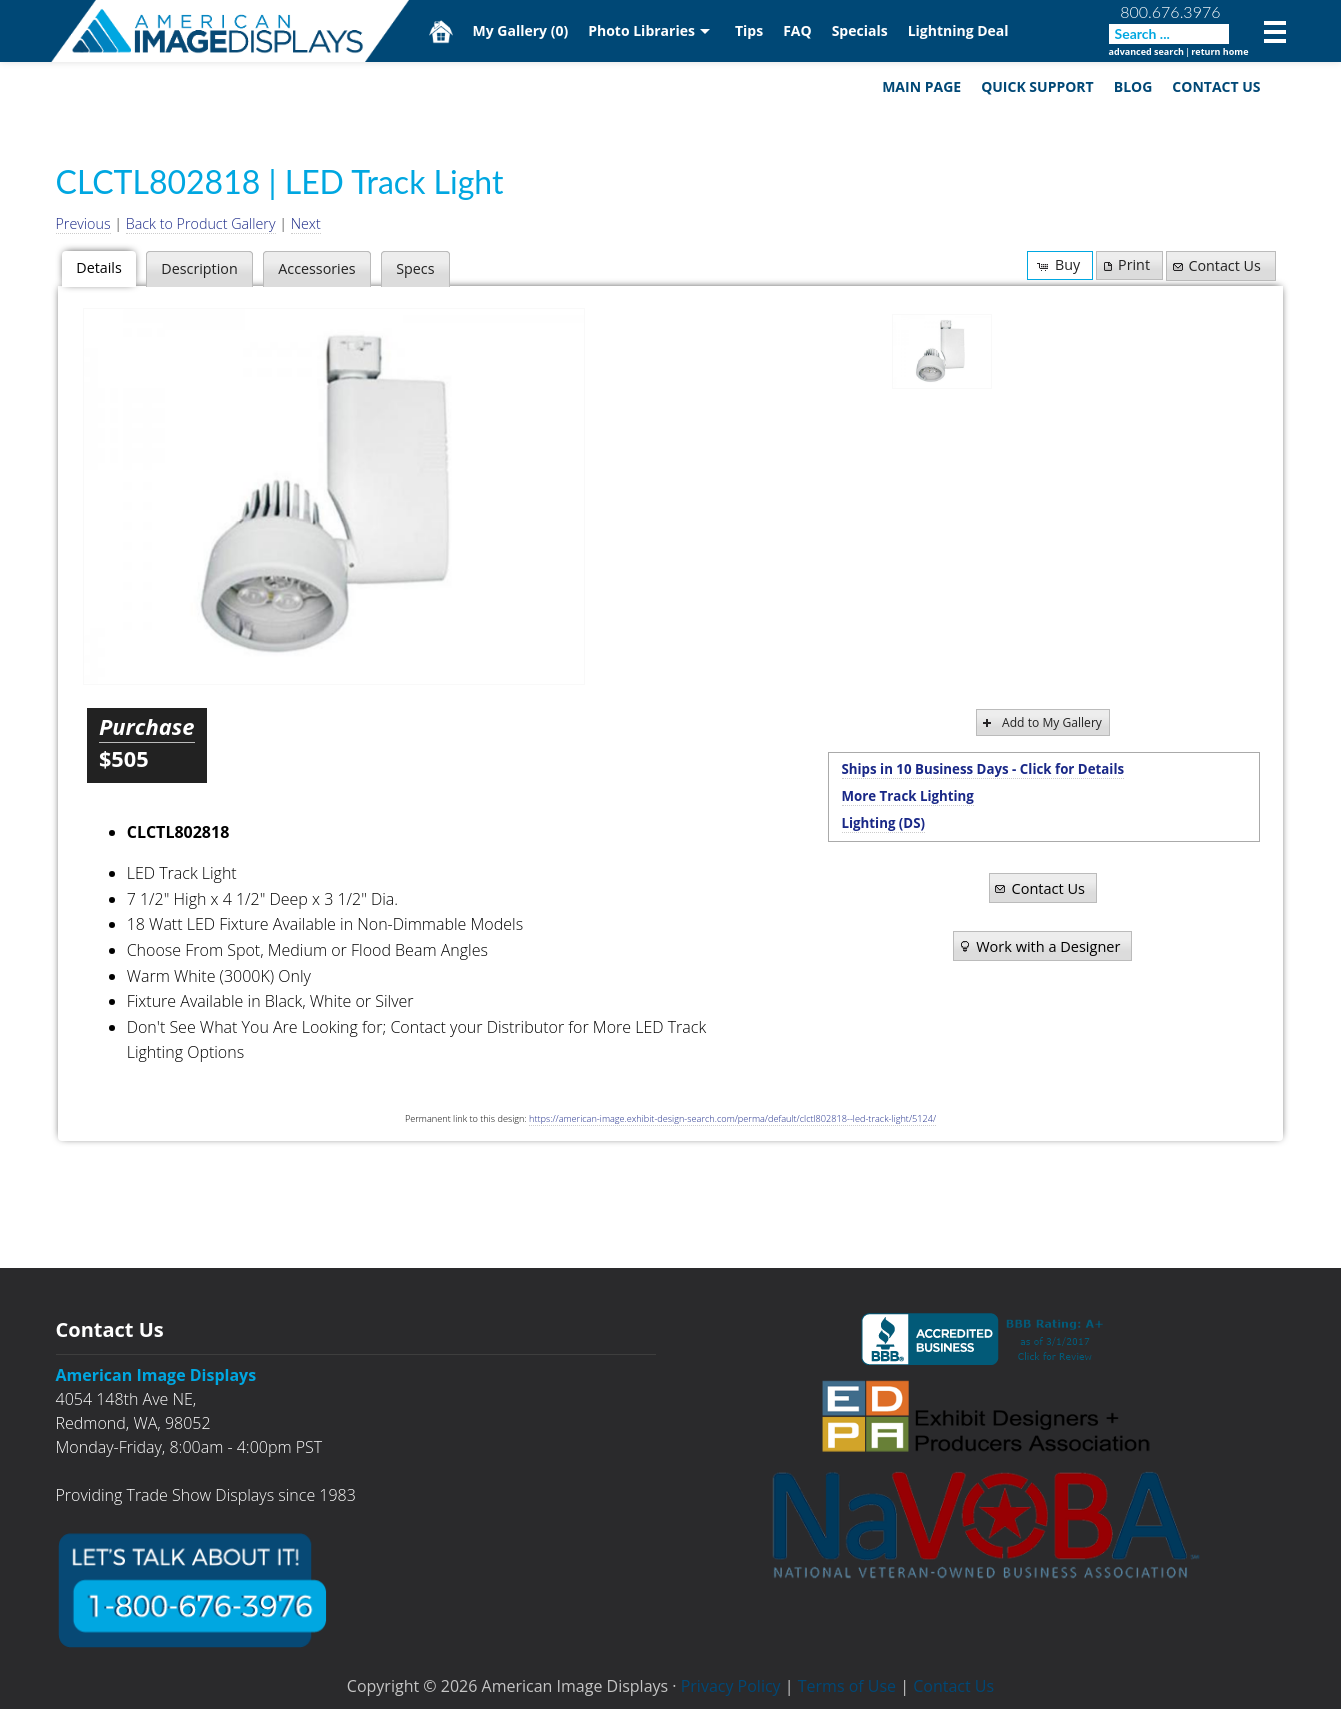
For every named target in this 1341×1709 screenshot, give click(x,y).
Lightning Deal (958, 30)
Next (306, 223)
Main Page (921, 86)
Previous (83, 223)
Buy (1057, 264)
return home (1219, 51)
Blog (1133, 86)
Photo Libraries (641, 30)
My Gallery (521, 30)
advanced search (1146, 51)
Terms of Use (847, 1686)
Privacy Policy (731, 1686)
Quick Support (1037, 86)
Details (98, 267)
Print (1125, 264)
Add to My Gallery (1040, 722)
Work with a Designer (1038, 946)
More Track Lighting (908, 796)
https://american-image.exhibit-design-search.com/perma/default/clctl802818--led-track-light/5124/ (732, 1118)
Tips (749, 30)
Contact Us (1216, 86)
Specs (415, 268)
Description (199, 268)
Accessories (316, 268)
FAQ (797, 30)
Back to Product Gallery (201, 223)
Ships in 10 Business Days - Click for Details (983, 769)
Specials (860, 30)
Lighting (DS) (884, 823)
